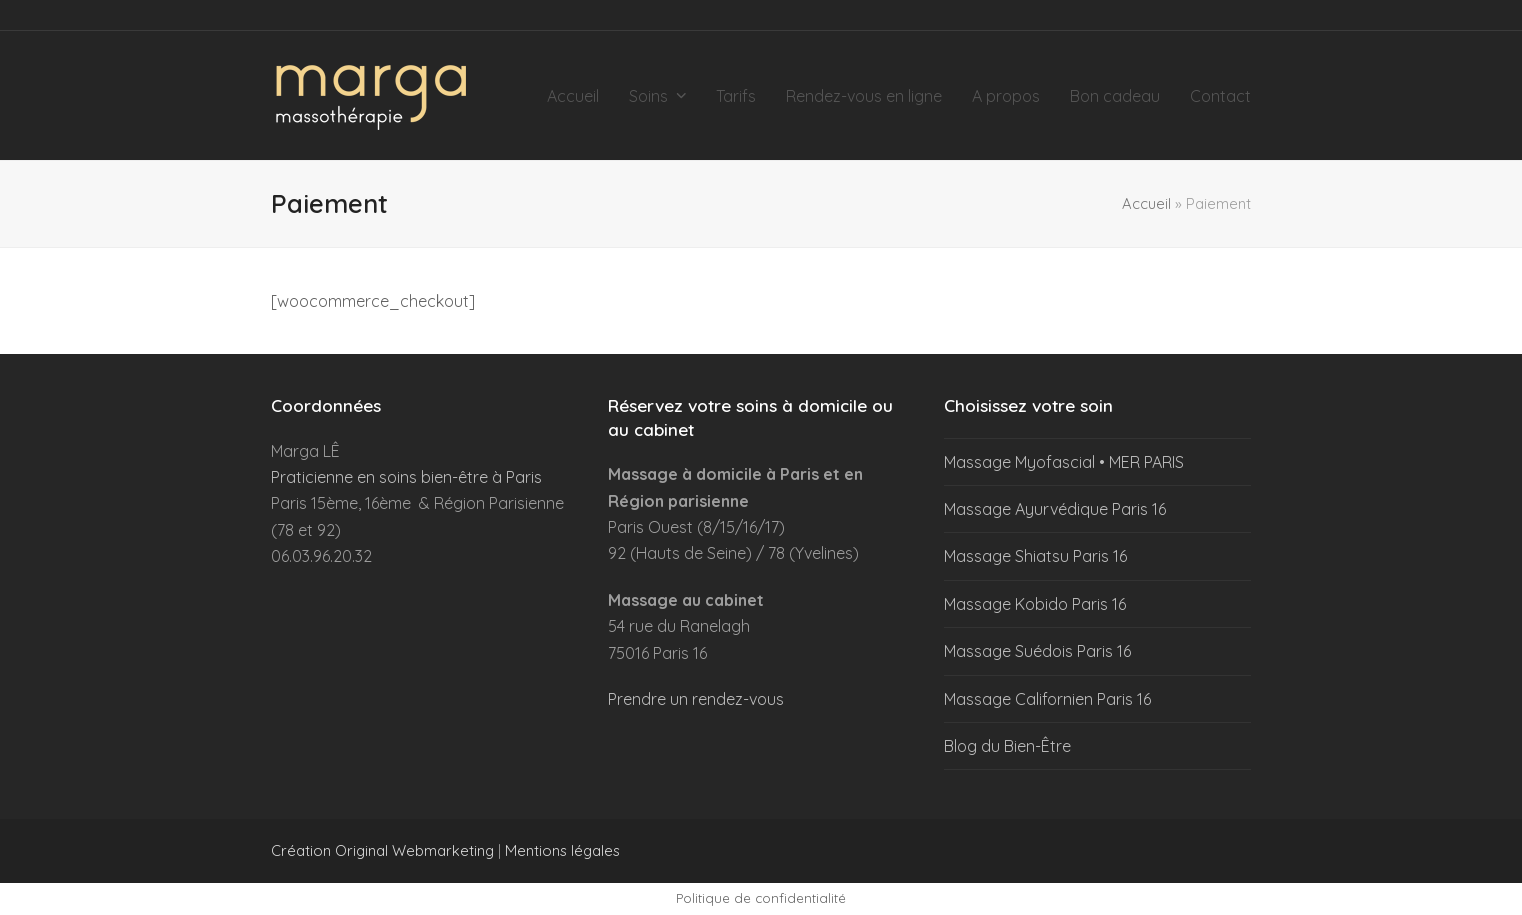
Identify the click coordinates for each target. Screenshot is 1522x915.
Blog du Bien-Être (1007, 746)
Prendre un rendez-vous (696, 699)
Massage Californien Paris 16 (1047, 699)
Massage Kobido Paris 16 (1035, 604)
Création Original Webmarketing (382, 850)
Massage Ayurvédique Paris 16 (1055, 509)
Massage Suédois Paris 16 (1037, 651)
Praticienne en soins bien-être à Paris (406, 477)
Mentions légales (562, 850)
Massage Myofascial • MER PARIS (1064, 462)
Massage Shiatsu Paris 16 (1035, 556)
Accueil (1146, 203)
